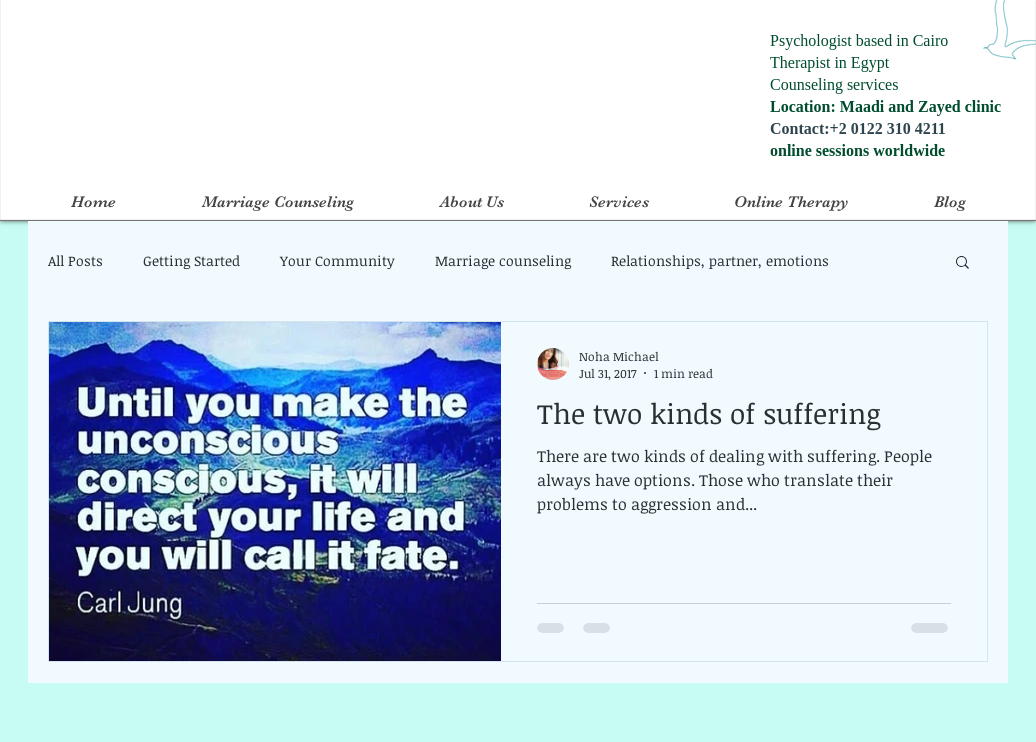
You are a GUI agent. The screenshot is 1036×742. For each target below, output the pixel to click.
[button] (962, 263)
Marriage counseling (503, 260)
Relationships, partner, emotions (720, 260)
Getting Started (191, 260)
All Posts (75, 260)
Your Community (337, 260)
